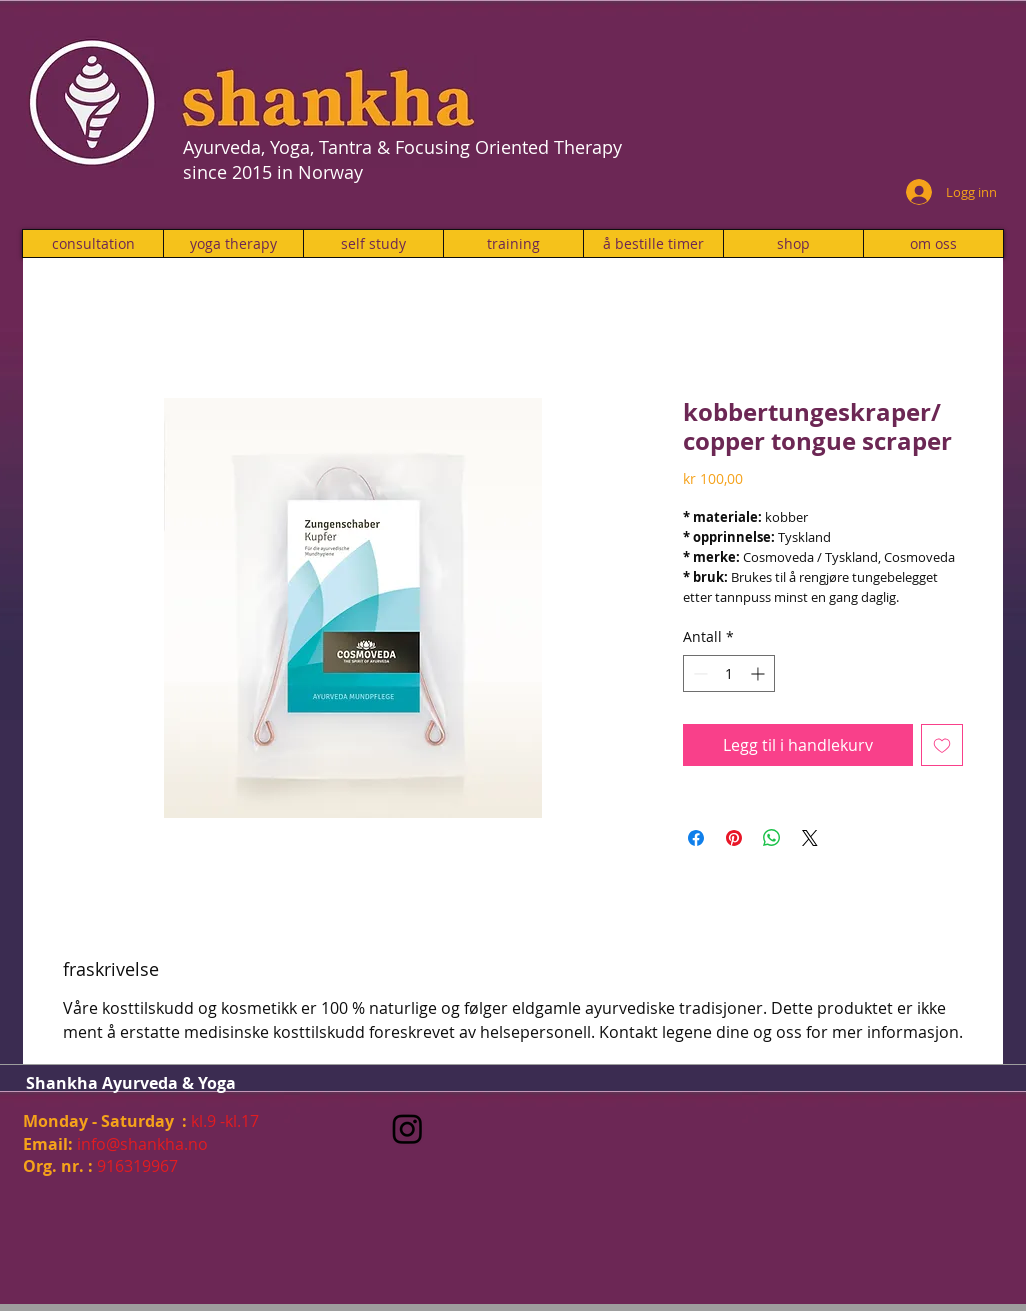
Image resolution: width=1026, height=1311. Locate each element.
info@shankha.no (142, 1144)
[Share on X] (810, 838)
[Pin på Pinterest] (734, 838)
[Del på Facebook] (696, 838)
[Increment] (759, 673)
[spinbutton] (729, 673)
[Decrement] (698, 673)
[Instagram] (407, 1128)
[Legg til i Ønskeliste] (942, 745)
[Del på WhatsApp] (772, 838)
